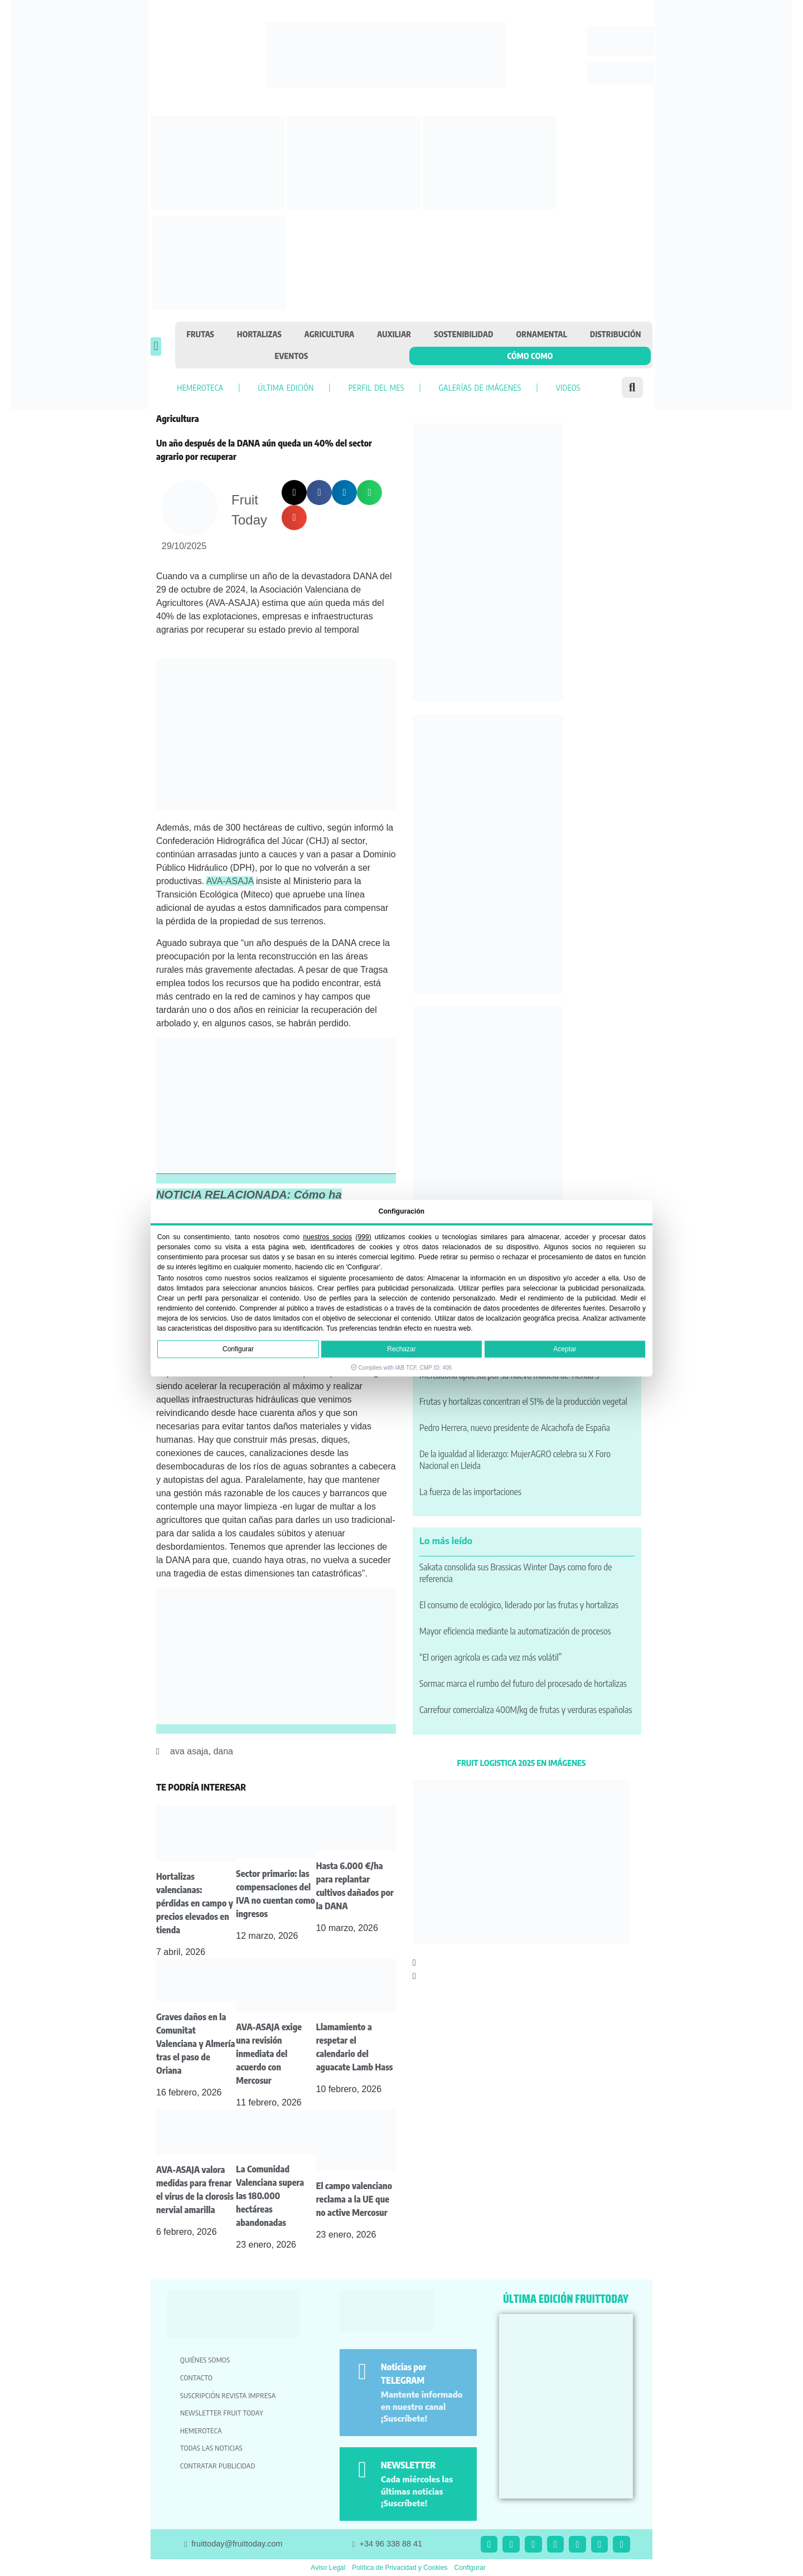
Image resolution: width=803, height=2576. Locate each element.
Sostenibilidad (463, 334)
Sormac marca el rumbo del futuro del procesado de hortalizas (523, 1683)
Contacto (196, 2377)
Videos (568, 387)
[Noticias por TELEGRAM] (362, 2371)
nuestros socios (327, 1237)
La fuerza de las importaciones (470, 1491)
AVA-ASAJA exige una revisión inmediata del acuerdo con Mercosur (269, 2053)
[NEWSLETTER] (362, 2469)
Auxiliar (394, 334)
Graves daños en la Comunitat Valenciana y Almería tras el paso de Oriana (195, 2043)
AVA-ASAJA (230, 881)
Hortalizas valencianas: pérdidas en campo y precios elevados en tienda (194, 1903)
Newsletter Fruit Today (221, 2412)
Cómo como (530, 356)
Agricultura (329, 334)
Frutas (201, 334)
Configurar (238, 1349)
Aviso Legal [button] (328, 2568)
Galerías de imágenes (480, 387)
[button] (156, 346)
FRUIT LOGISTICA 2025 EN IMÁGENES (521, 1763)
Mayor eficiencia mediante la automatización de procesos (515, 1631)
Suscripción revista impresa (228, 2395)
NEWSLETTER (408, 2465)
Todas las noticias (211, 2447)
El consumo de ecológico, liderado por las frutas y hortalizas (518, 1604)
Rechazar (401, 1349)
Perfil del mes (376, 387)
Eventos (291, 356)
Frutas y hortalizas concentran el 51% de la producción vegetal (523, 1401)
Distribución (615, 334)
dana (223, 1751)
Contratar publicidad (217, 2465)
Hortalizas (259, 334)
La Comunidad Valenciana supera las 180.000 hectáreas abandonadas (270, 2195)
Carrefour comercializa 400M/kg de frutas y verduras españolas (525, 1709)
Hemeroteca (200, 387)
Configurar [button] (470, 2568)
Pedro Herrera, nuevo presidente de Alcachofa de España (514, 1427)
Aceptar (564, 1349)
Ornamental (542, 334)
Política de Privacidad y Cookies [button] (399, 2568)
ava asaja (189, 1751)
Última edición (286, 387)
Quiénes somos (205, 2359)
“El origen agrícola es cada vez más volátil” (490, 1657)
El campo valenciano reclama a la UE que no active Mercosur (354, 2199)
